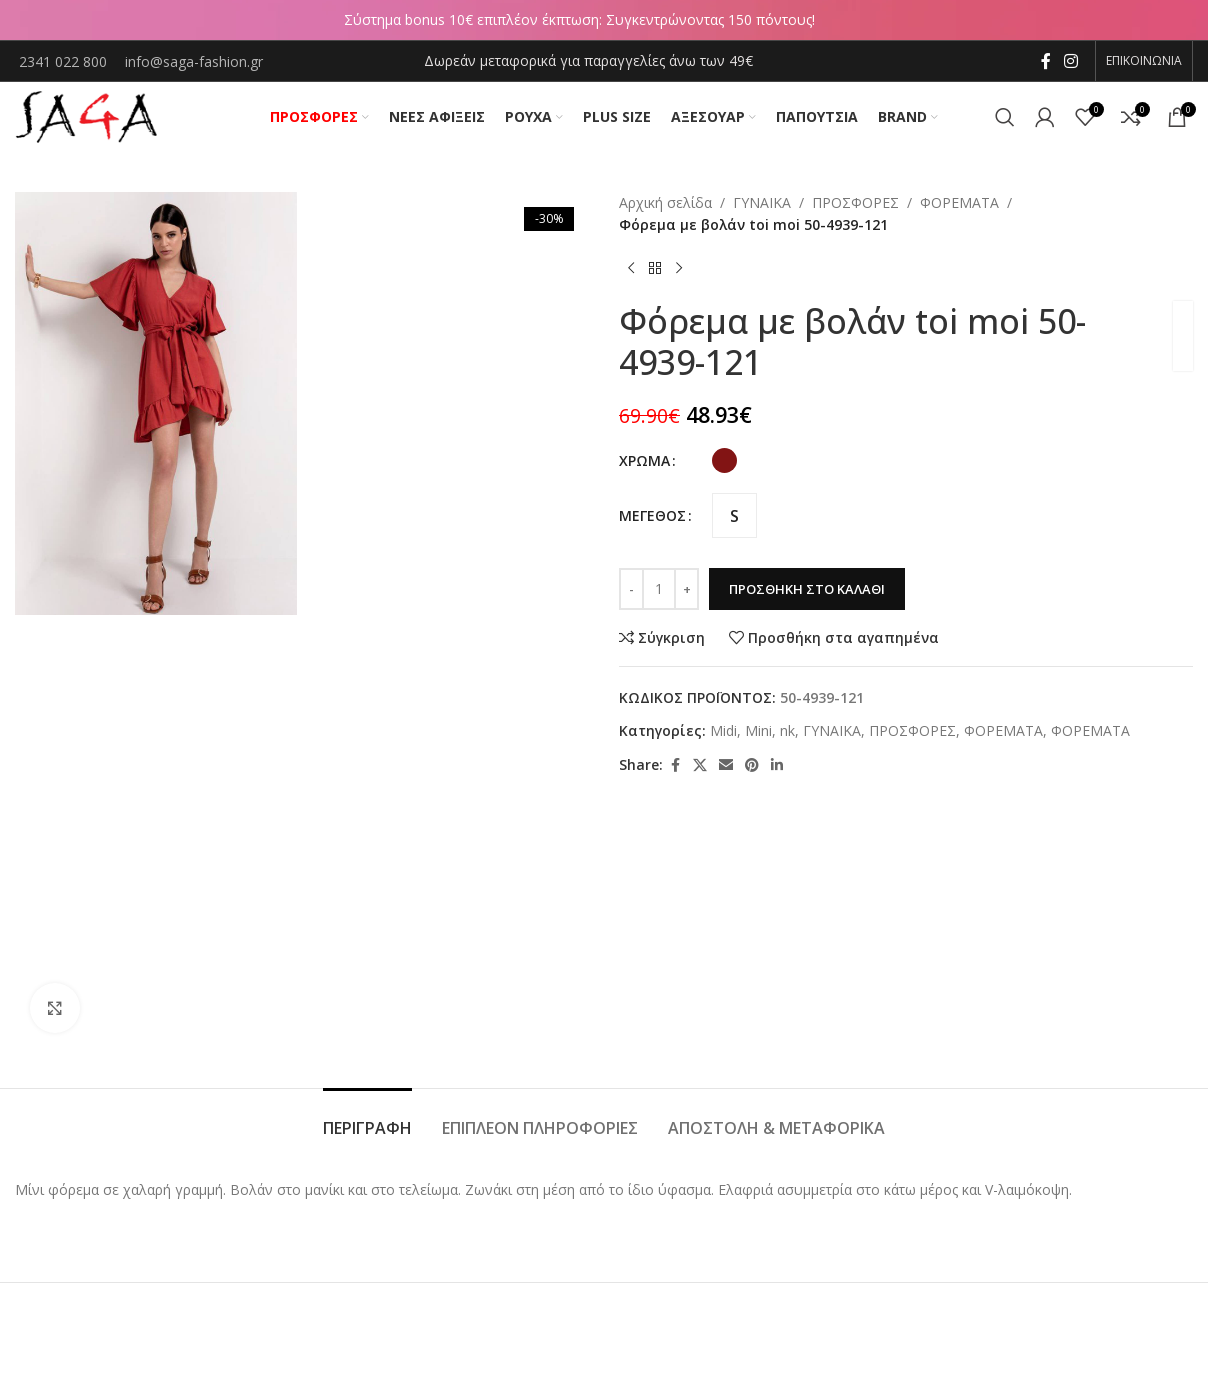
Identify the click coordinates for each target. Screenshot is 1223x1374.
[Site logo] (86, 115)
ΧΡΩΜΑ (644, 460)
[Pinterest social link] (752, 765)
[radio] (724, 460)
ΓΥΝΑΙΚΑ (762, 202)
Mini (758, 730)
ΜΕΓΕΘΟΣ (652, 515)
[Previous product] (631, 269)
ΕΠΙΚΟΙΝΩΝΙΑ (1144, 60)
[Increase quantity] (686, 589)
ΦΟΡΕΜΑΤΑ (959, 202)
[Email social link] (726, 765)
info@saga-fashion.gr (194, 61)
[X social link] (700, 765)
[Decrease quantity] (631, 589)
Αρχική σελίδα (665, 202)
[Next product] (679, 269)
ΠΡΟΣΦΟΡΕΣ (855, 202)
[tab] (367, 1118)
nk (787, 730)
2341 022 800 (65, 61)
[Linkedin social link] (777, 765)
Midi (723, 730)
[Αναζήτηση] (1005, 117)
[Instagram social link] (1071, 61)
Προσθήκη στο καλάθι (807, 589)
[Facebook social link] (1046, 61)
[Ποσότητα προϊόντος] (659, 589)
